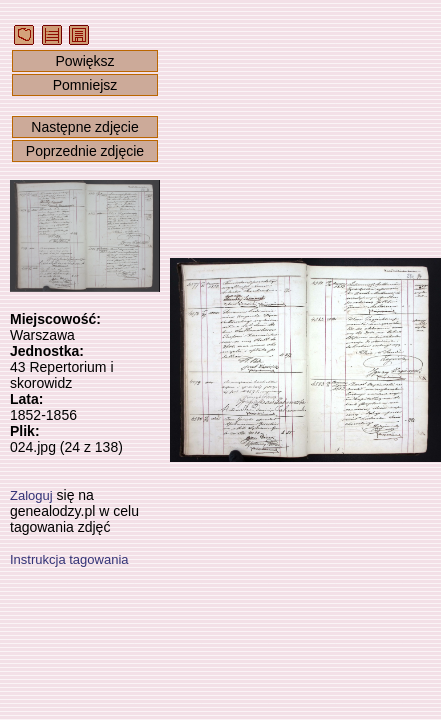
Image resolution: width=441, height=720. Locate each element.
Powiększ (84, 61)
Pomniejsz (85, 85)
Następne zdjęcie (84, 127)
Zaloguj (31, 495)
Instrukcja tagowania (69, 559)
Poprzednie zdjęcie (85, 151)
